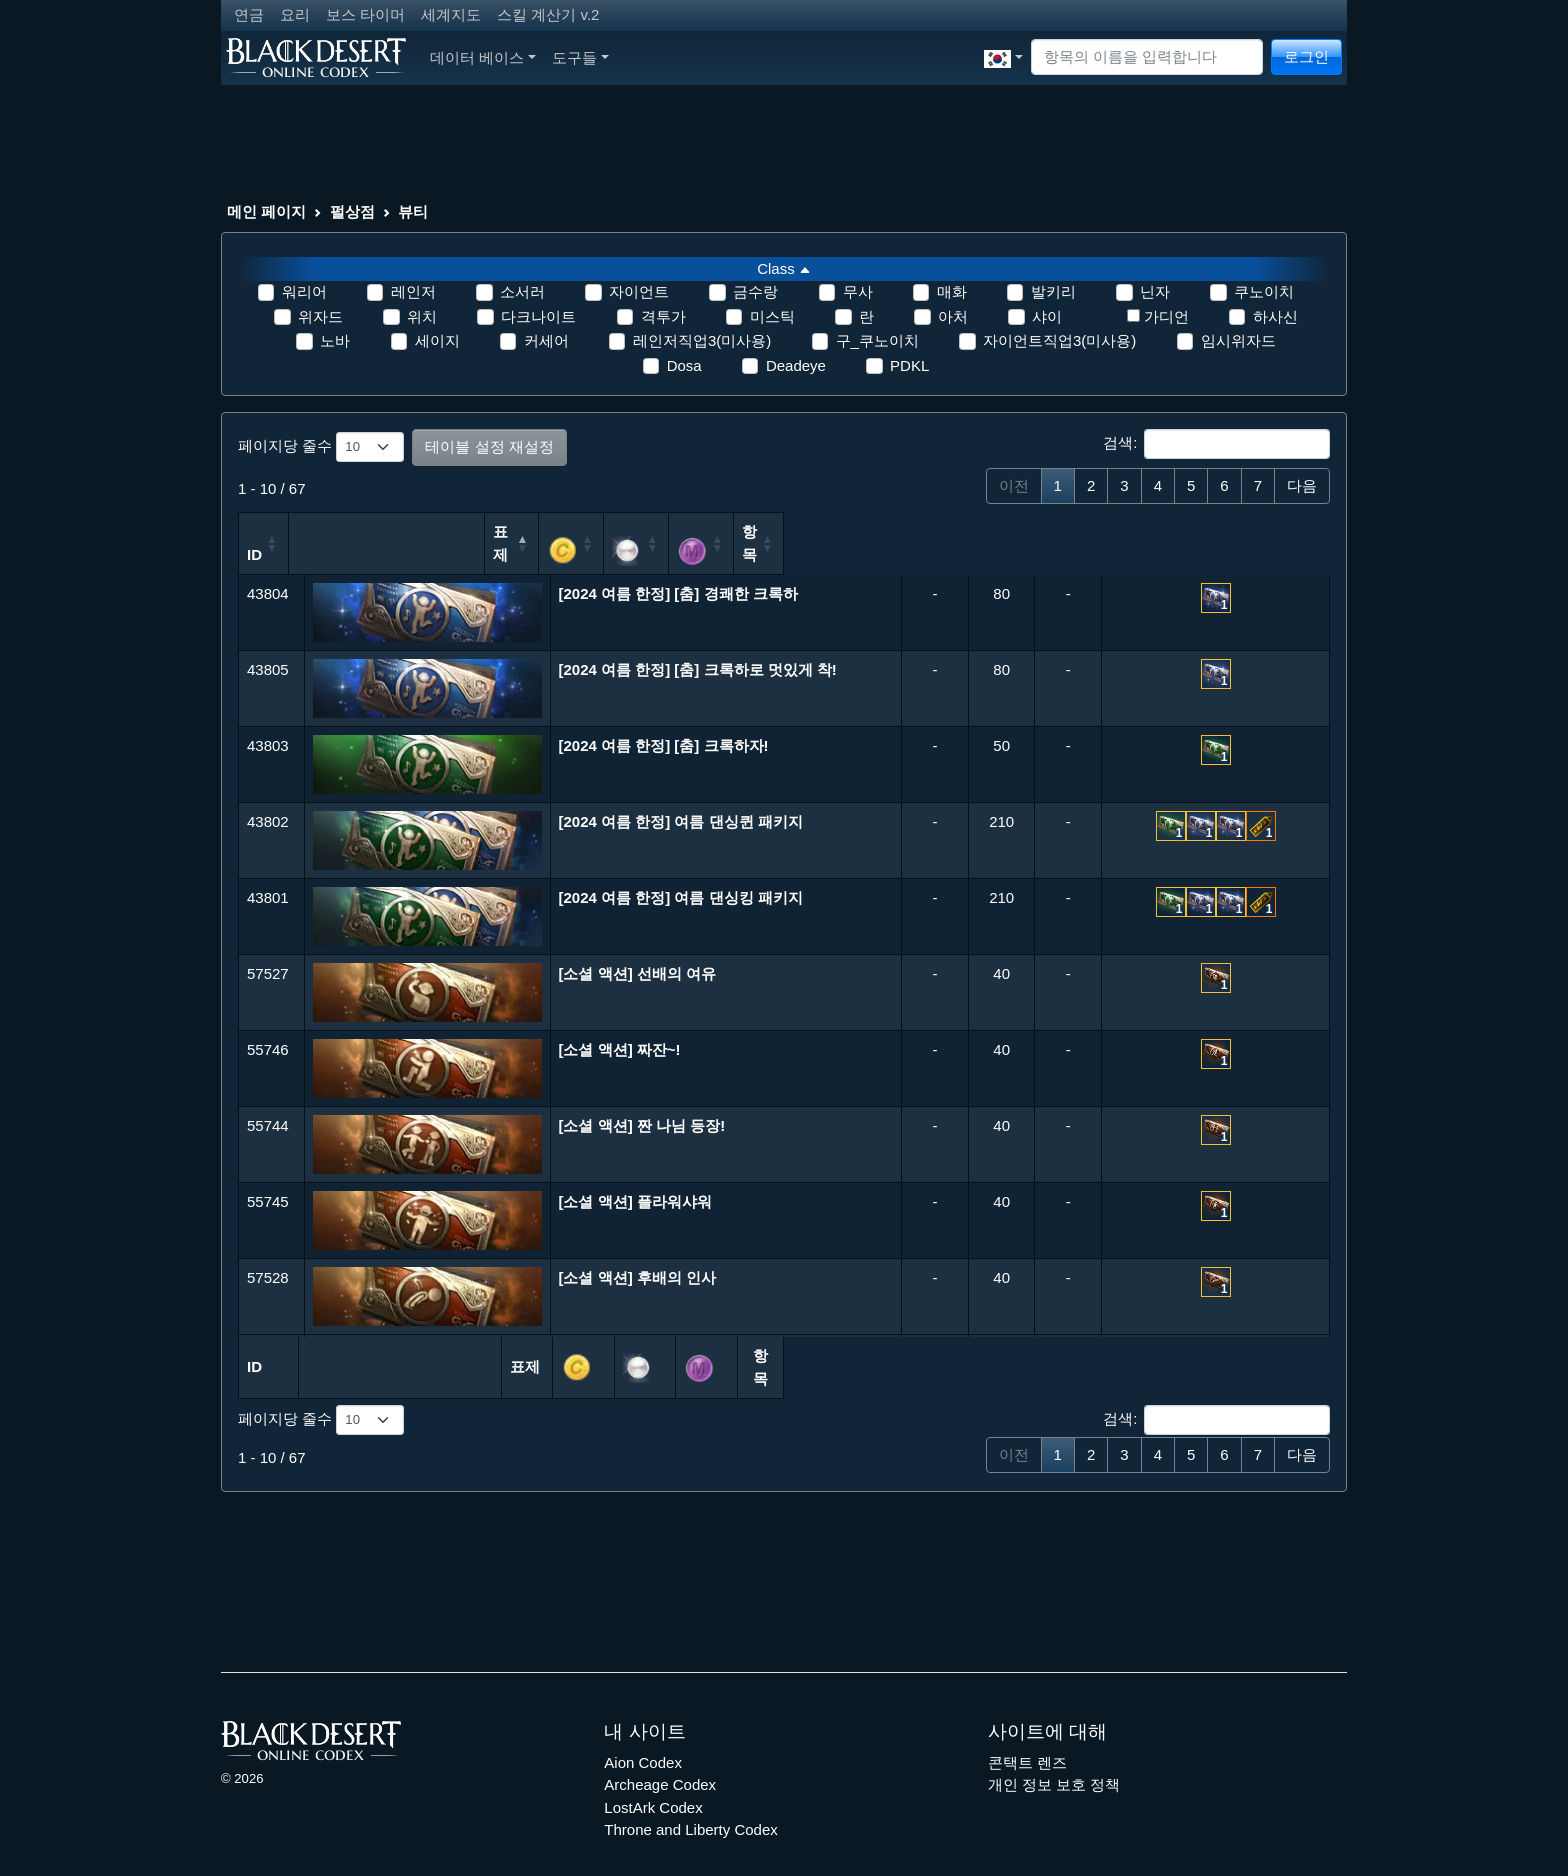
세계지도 (451, 14)
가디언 (1166, 316)
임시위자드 (1238, 340)
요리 (295, 14)
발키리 (1053, 291)
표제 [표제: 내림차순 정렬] (678, 539)
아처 (953, 316)
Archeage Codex (660, 1754)
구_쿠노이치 (877, 340)
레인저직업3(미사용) (702, 340)
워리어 (304, 291)
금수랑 (755, 291)
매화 (952, 291)
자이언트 (639, 291)
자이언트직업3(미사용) (1059, 340)
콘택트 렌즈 (1027, 1732)
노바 (335, 340)
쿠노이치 (1264, 291)
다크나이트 (538, 316)
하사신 (1275, 316)
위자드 (320, 316)
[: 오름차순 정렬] (968, 536)
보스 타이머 (365, 14)
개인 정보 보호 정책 (1054, 1754)
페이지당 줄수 (321, 447)
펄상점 (352, 211)
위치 (422, 316)
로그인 (1306, 56)
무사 (858, 291)
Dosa (684, 365)
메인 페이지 (266, 211)
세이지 (437, 340)
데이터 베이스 (483, 57)
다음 (1302, 485)
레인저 (413, 291)
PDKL (909, 365)
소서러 (522, 291)
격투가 (663, 316)
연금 (249, 14)
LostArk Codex (653, 1777)
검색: (1216, 444)
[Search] (1147, 57)
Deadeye (796, 365)
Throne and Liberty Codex (690, 1799)
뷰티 (413, 211)
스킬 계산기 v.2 (548, 14)
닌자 (1155, 291)
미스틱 (772, 316)
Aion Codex (643, 1732)
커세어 (546, 340)
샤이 (1047, 316)
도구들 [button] (580, 57)
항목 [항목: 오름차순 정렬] (1229, 539)
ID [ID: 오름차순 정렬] (254, 539)
